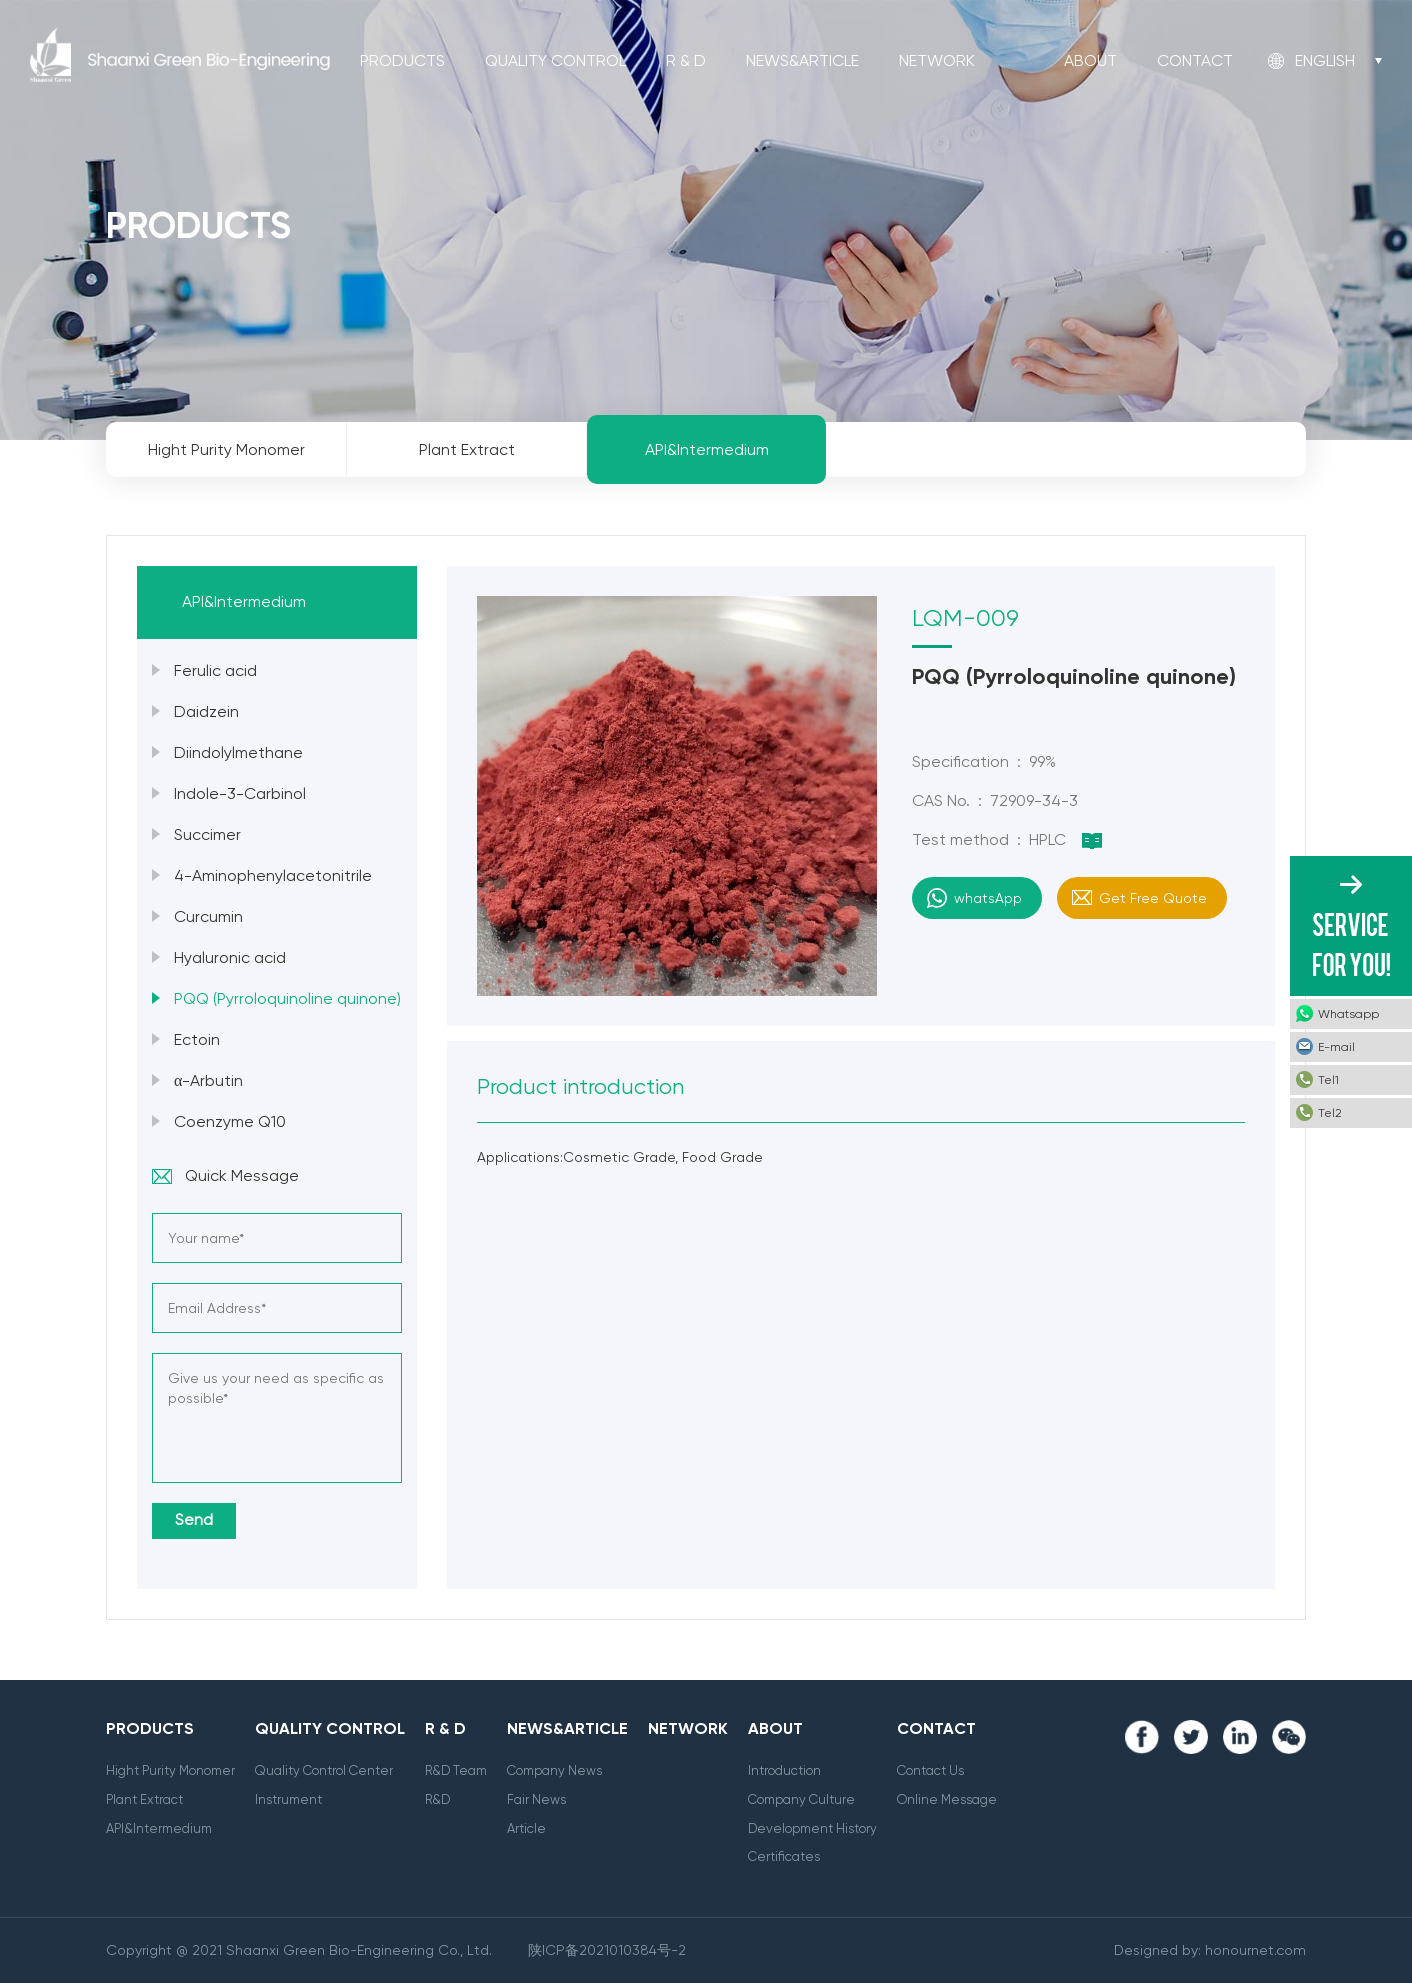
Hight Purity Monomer (170, 1770)
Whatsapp (1348, 1014)
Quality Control (555, 60)
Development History (812, 1828)
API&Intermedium (159, 1828)
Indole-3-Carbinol (240, 793)
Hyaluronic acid (230, 957)
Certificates (784, 1856)
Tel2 (1330, 1113)
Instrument (288, 1799)
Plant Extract (144, 1799)
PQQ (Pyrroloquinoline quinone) (287, 998)
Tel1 (1328, 1080)
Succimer (207, 834)
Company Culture (801, 1799)
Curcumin (208, 916)
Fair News (536, 1799)
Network (937, 60)
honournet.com (1255, 1950)
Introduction (784, 1770)
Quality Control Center (324, 1770)
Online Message (947, 1799)
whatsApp (988, 898)
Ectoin (197, 1039)
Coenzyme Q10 (230, 1121)
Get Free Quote (1153, 898)
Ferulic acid (215, 670)
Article (526, 1828)
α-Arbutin (208, 1080)
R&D (437, 1799)
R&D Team (456, 1770)
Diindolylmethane (238, 752)
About (1090, 60)
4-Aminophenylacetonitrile (273, 875)
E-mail (1336, 1047)
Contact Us (930, 1770)
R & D (686, 60)
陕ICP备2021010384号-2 (607, 1950)
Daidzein (206, 711)
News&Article (802, 60)
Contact (1195, 60)
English (1325, 60)
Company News (554, 1770)
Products (402, 60)
